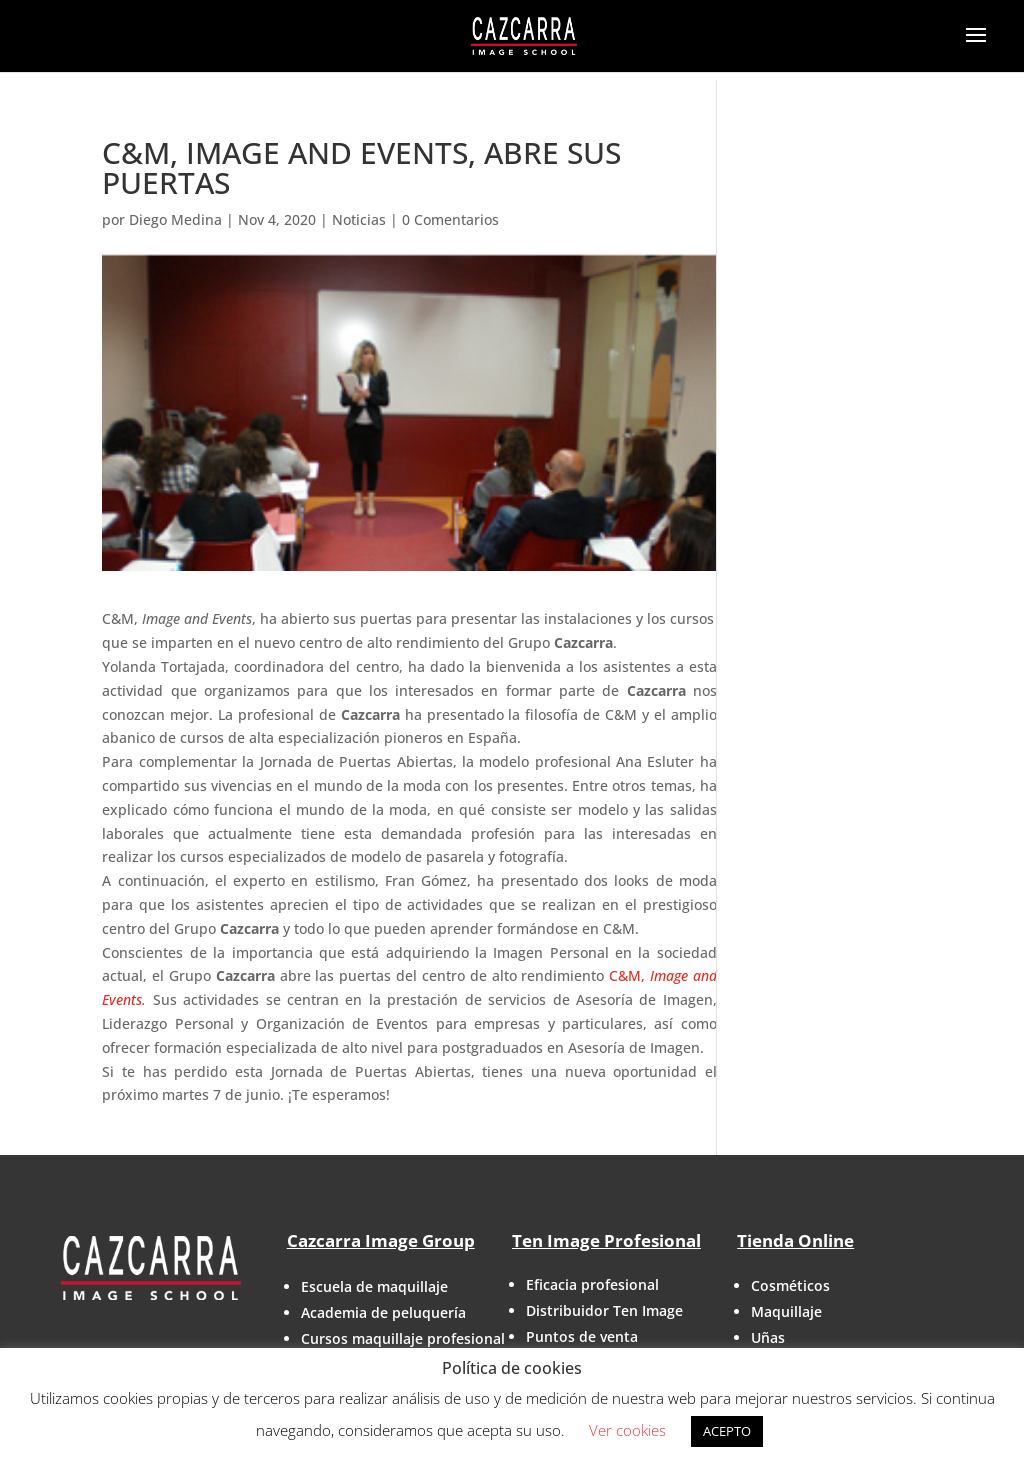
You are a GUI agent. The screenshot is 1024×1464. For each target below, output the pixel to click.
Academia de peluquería (383, 1312)
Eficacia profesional (592, 1284)
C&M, (627, 975)
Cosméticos (790, 1285)
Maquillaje (786, 1311)
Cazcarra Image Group (381, 1240)
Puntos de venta (582, 1336)
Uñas (768, 1337)
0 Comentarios (450, 219)
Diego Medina (175, 219)
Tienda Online (795, 1240)
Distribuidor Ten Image (604, 1310)
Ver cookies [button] (627, 1430)
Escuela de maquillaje (374, 1286)
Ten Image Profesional (606, 1240)
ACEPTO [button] (727, 1431)
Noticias (359, 219)
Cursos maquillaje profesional (403, 1338)
